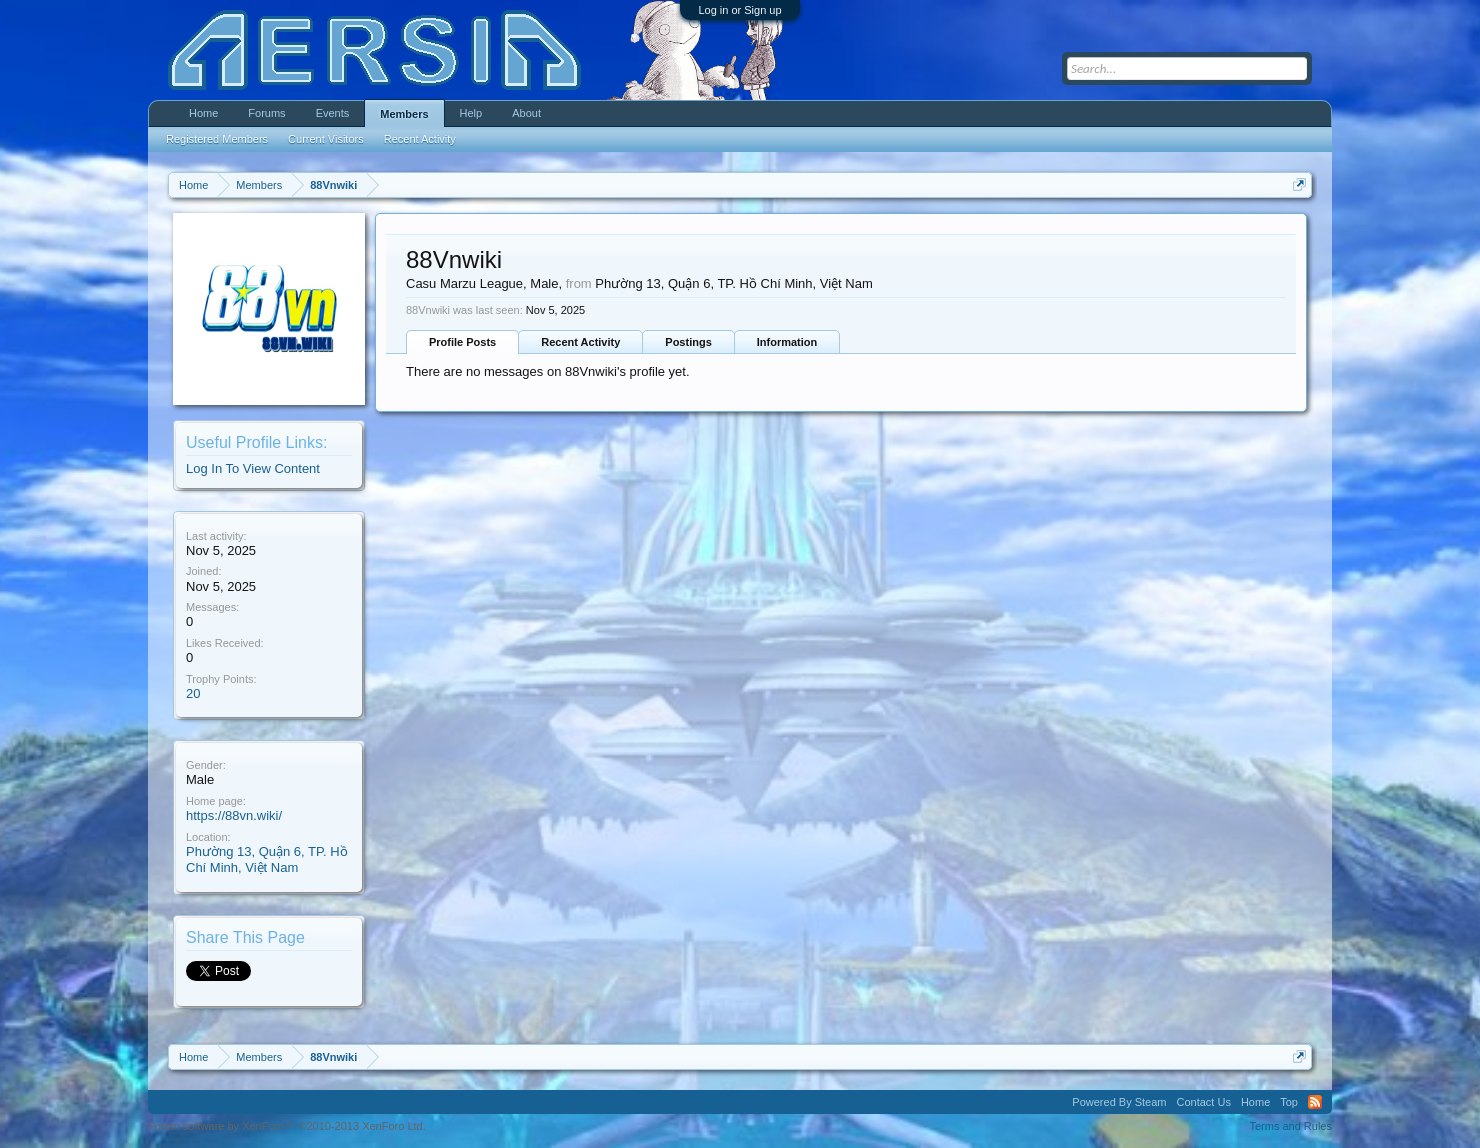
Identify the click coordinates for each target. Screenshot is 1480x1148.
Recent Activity (580, 342)
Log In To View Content (253, 468)
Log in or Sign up (739, 10)
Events (333, 113)
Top (1289, 1102)
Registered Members (217, 139)
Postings (688, 342)
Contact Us (1203, 1102)
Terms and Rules (1290, 1126)
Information (787, 342)
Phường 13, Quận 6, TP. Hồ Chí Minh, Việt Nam (267, 860)
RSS (1315, 1102)
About (526, 113)
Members (404, 114)
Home (203, 113)
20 (193, 693)
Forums (266, 113)
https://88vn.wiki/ (234, 815)
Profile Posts (462, 342)
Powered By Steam (1119, 1102)
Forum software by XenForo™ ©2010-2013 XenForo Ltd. (287, 1126)
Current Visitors (326, 139)
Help (471, 113)
